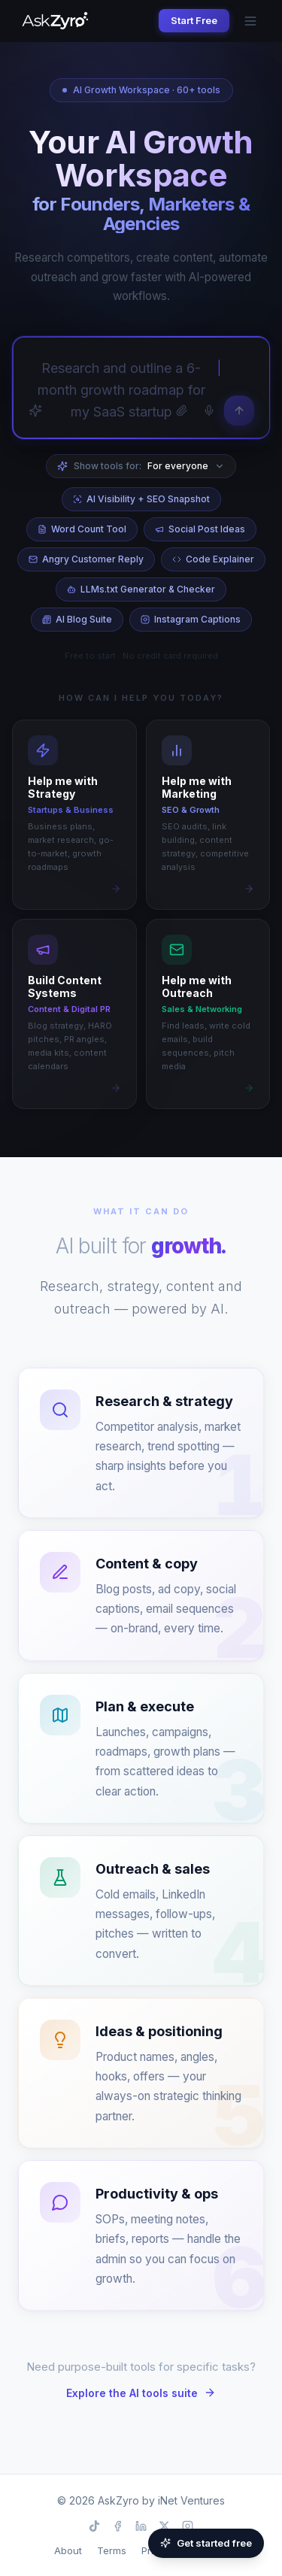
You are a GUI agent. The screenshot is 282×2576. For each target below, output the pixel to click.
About (68, 2550)
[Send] (239, 410)
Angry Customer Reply (86, 559)
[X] (164, 2526)
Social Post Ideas (200, 529)
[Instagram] (187, 2526)
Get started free (206, 2543)
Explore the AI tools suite (141, 2393)
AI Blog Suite (77, 619)
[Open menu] (250, 21)
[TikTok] (94, 2526)
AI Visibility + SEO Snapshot (141, 499)
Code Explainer (213, 559)
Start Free (194, 20)
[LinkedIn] (141, 2526)
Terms (111, 2550)
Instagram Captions (191, 619)
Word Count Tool (82, 529)
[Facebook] (117, 2526)
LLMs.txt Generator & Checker (141, 589)
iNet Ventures (191, 2500)
